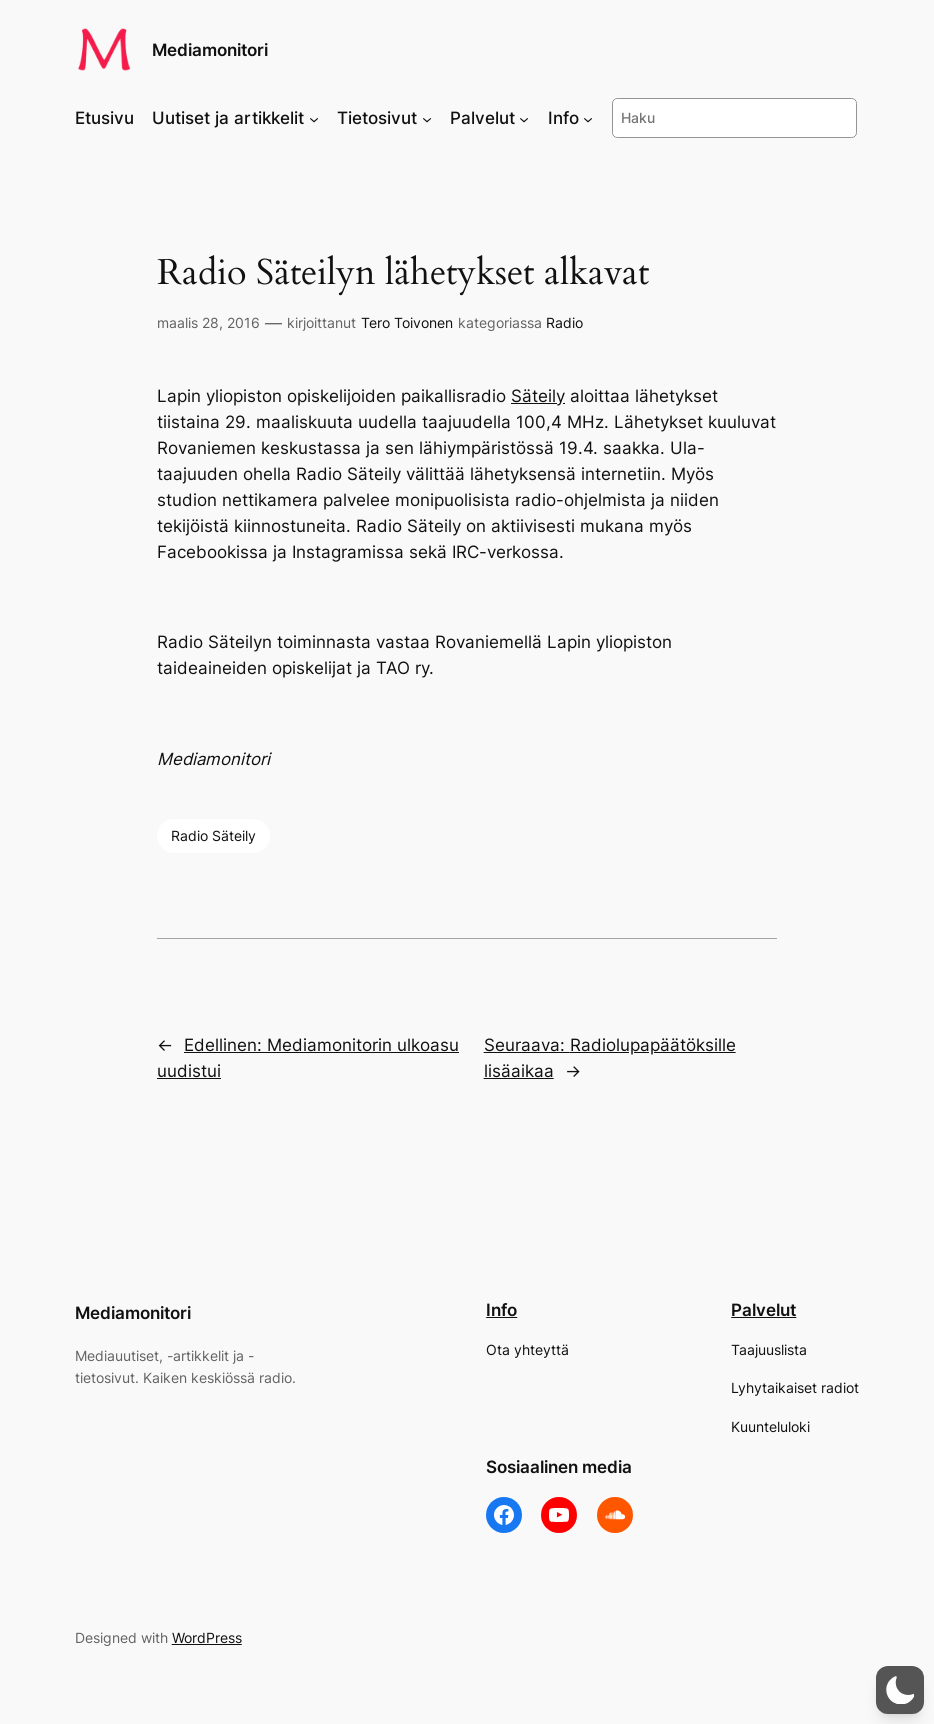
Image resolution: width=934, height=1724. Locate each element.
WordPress (207, 1637)
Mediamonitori (210, 49)
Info (501, 1310)
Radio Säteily (213, 835)
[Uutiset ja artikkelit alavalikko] (314, 118)
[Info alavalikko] (588, 118)
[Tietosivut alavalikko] (427, 118)
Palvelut (763, 1310)
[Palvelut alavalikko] (524, 118)
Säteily (538, 396)
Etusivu (104, 118)
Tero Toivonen (407, 322)
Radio (564, 322)
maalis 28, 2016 (208, 322)
